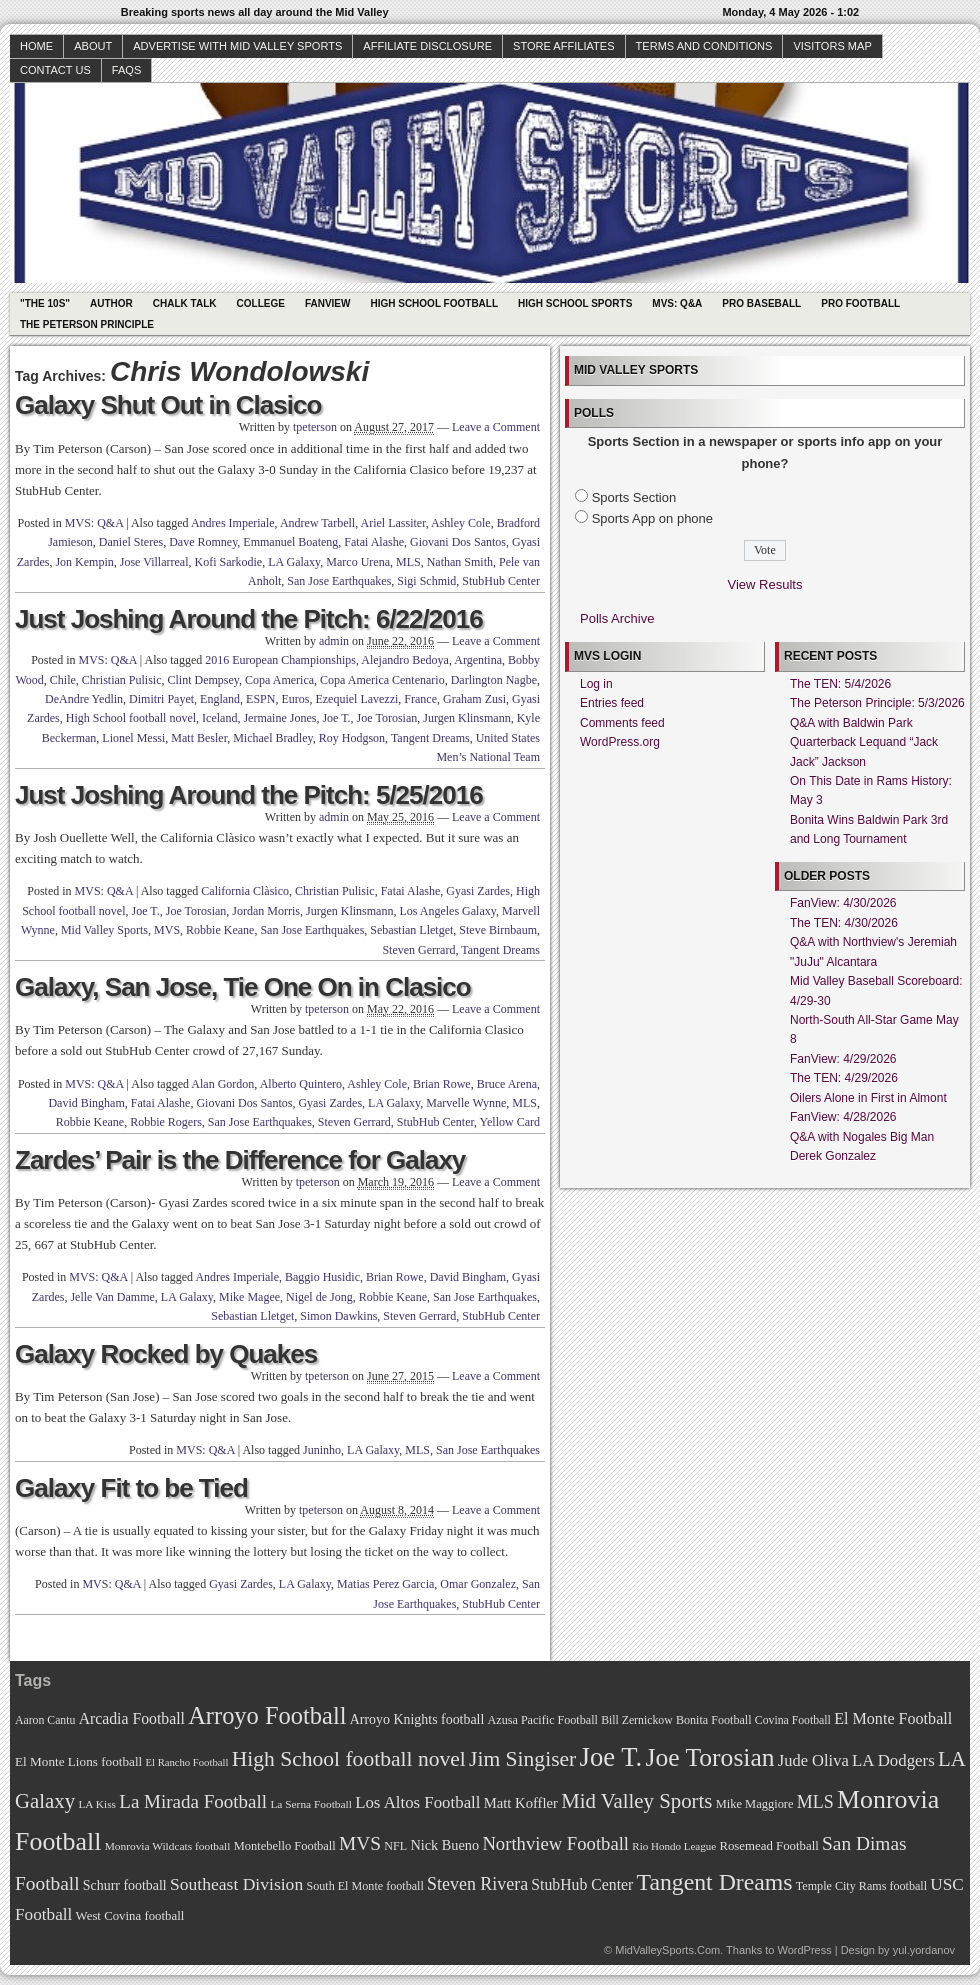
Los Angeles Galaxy (447, 911)
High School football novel (131, 718)
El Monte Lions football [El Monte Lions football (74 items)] (78, 1761)
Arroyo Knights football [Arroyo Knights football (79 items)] (417, 1719)
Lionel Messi (133, 738)
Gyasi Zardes (478, 891)
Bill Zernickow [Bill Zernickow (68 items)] (636, 1720)
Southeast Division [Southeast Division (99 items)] (236, 1884)
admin (334, 641)
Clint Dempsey (204, 680)
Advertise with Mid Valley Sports (237, 46)
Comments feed (622, 723)
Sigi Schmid (426, 581)
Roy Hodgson (352, 738)
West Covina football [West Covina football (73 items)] (130, 1916)
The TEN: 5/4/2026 (840, 684)
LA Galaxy (294, 562)
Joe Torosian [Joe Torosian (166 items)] (709, 1757)
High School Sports (575, 303)
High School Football (434, 303)
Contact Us (55, 70)
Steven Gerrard (418, 950)
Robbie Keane (220, 930)
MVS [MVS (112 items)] (360, 1843)
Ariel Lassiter (392, 523)
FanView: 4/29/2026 (843, 1059)
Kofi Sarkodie (228, 562)
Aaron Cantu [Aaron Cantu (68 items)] (45, 1720)
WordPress (804, 1950)
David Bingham (86, 1103)
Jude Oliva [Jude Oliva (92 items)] (813, 1760)
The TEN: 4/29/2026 (844, 1078)
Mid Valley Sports (104, 930)
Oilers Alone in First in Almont (868, 1098)
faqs (126, 70)
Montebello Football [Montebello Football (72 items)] (285, 1846)
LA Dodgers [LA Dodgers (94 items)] (893, 1760)
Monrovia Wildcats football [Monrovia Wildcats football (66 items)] (168, 1846)
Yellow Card (510, 1122)
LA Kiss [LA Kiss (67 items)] (97, 1804)
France (420, 699)
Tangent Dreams (430, 738)
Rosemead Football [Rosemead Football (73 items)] (768, 1846)
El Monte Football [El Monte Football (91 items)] (893, 1718)
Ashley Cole (461, 523)
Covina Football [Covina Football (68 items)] (793, 1720)
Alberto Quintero (301, 1084)
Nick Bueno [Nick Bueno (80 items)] (444, 1845)
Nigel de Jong (319, 1297)
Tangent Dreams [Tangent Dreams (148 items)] (715, 1882)
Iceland (219, 718)
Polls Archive (617, 618)
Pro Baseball (761, 303)
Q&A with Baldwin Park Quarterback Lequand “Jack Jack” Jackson (864, 742)
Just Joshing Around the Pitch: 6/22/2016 (249, 619)
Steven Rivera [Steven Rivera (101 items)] (477, 1884)
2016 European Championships (280, 660)
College (261, 303)
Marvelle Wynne (466, 1103)
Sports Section (634, 497)
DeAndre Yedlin (84, 699)
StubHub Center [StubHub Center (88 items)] (582, 1884)
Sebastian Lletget (411, 930)
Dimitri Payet (161, 699)
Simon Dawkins (338, 1316)
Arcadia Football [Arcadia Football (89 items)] (132, 1718)
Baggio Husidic (322, 1277)
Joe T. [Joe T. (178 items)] (611, 1757)
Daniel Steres (131, 542)
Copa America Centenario (382, 680)
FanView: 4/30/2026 (843, 903)
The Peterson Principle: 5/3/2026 (877, 703)
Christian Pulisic (122, 680)
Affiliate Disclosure (427, 46)
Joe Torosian (387, 718)
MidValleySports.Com (667, 1950)
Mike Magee (249, 1297)
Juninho (322, 1450)
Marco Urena (358, 562)
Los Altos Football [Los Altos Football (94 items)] (417, 1802)
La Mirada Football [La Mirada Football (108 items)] (193, 1801)
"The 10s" (45, 303)
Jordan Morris (266, 911)
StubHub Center (501, 581)
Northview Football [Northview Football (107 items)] (555, 1843)
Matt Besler (199, 738)
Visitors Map (832, 46)
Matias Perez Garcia (385, 1584)
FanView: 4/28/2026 (843, 1117)
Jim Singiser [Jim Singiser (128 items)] (522, 1759)
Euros (295, 699)
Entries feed (612, 703)
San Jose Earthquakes (339, 581)
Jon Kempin (84, 562)
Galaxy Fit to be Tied (131, 1488)
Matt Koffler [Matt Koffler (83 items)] (521, 1803)
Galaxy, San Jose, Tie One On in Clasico (243, 987)
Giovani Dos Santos (458, 542)
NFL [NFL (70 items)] (395, 1846)
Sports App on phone (652, 518)
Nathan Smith (460, 562)
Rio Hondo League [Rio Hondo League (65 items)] (674, 1846)
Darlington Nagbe (494, 680)
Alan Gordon (222, 1084)
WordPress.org (620, 742)
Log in (596, 684)
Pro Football (860, 303)
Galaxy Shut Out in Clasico (168, 405)
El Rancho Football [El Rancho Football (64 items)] (187, 1762)
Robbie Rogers (166, 1122)
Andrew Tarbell (317, 523)
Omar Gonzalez (478, 1584)
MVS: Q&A (677, 303)
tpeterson (315, 427)
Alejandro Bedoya (405, 660)
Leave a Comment (496, 427)
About (93, 46)
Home (36, 46)
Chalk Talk (185, 303)
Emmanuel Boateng (290, 542)
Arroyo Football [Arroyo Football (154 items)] (267, 1715)
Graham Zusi (474, 699)
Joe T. (336, 718)
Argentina (478, 660)
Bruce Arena (507, 1084)
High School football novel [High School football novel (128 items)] (349, 1759)
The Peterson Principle (87, 324)
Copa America (279, 680)
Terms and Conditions (704, 46)
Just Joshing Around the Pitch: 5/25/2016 (249, 795)
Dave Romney (203, 542)
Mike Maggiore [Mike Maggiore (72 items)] (755, 1804)
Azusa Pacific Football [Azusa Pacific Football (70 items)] (543, 1720)
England (220, 699)
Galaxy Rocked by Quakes (166, 1354)
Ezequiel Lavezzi (356, 699)
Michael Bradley (273, 738)
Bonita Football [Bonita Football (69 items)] (714, 1720)
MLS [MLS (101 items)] (815, 1802)
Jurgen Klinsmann (466, 718)
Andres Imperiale (233, 523)
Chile (63, 680)
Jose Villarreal (154, 562)
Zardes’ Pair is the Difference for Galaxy (240, 1160)
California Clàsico (245, 891)
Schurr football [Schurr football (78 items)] (125, 1885)
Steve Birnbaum (498, 930)
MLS (408, 562)
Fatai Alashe (374, 542)
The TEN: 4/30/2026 (844, 923)
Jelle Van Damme (112, 1297)
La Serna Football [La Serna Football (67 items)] (311, 1804)
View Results (765, 584)
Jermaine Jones (279, 718)
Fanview (328, 303)
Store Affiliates (564, 46)
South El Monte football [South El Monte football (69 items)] (364, 1886)
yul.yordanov (924, 1950)
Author (111, 303)
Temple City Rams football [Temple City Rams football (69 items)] (861, 1886)
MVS (167, 930)
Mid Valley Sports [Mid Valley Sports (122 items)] (636, 1801)
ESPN (260, 699)
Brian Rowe (442, 1084)
